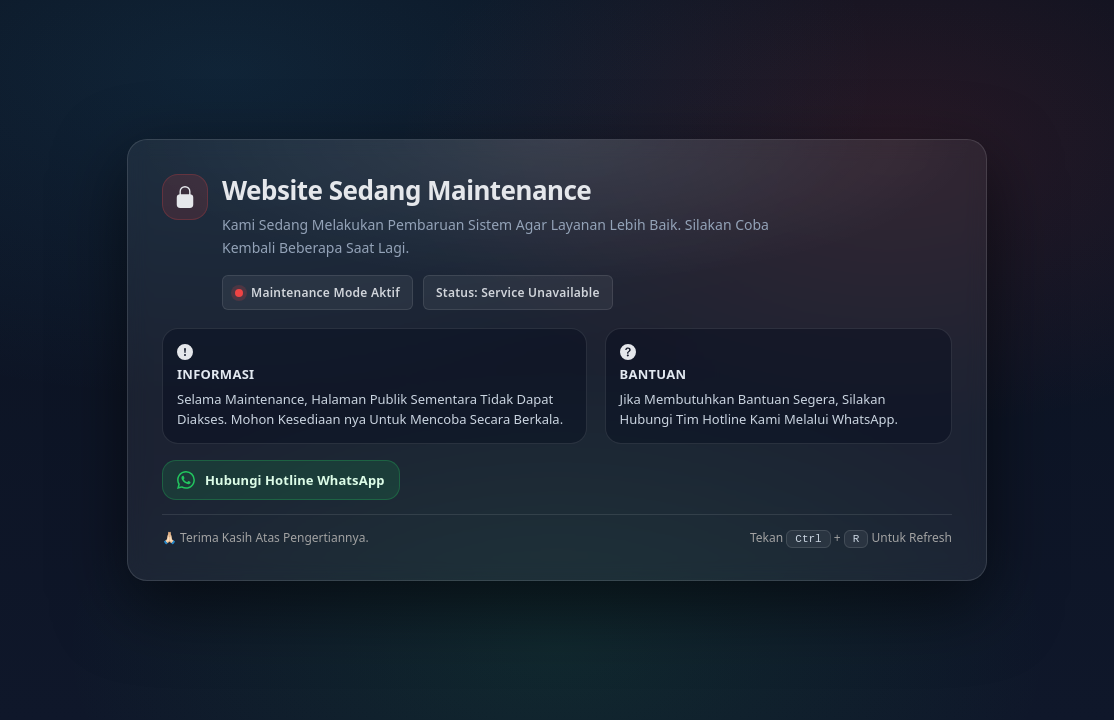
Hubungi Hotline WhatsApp (281, 480)
